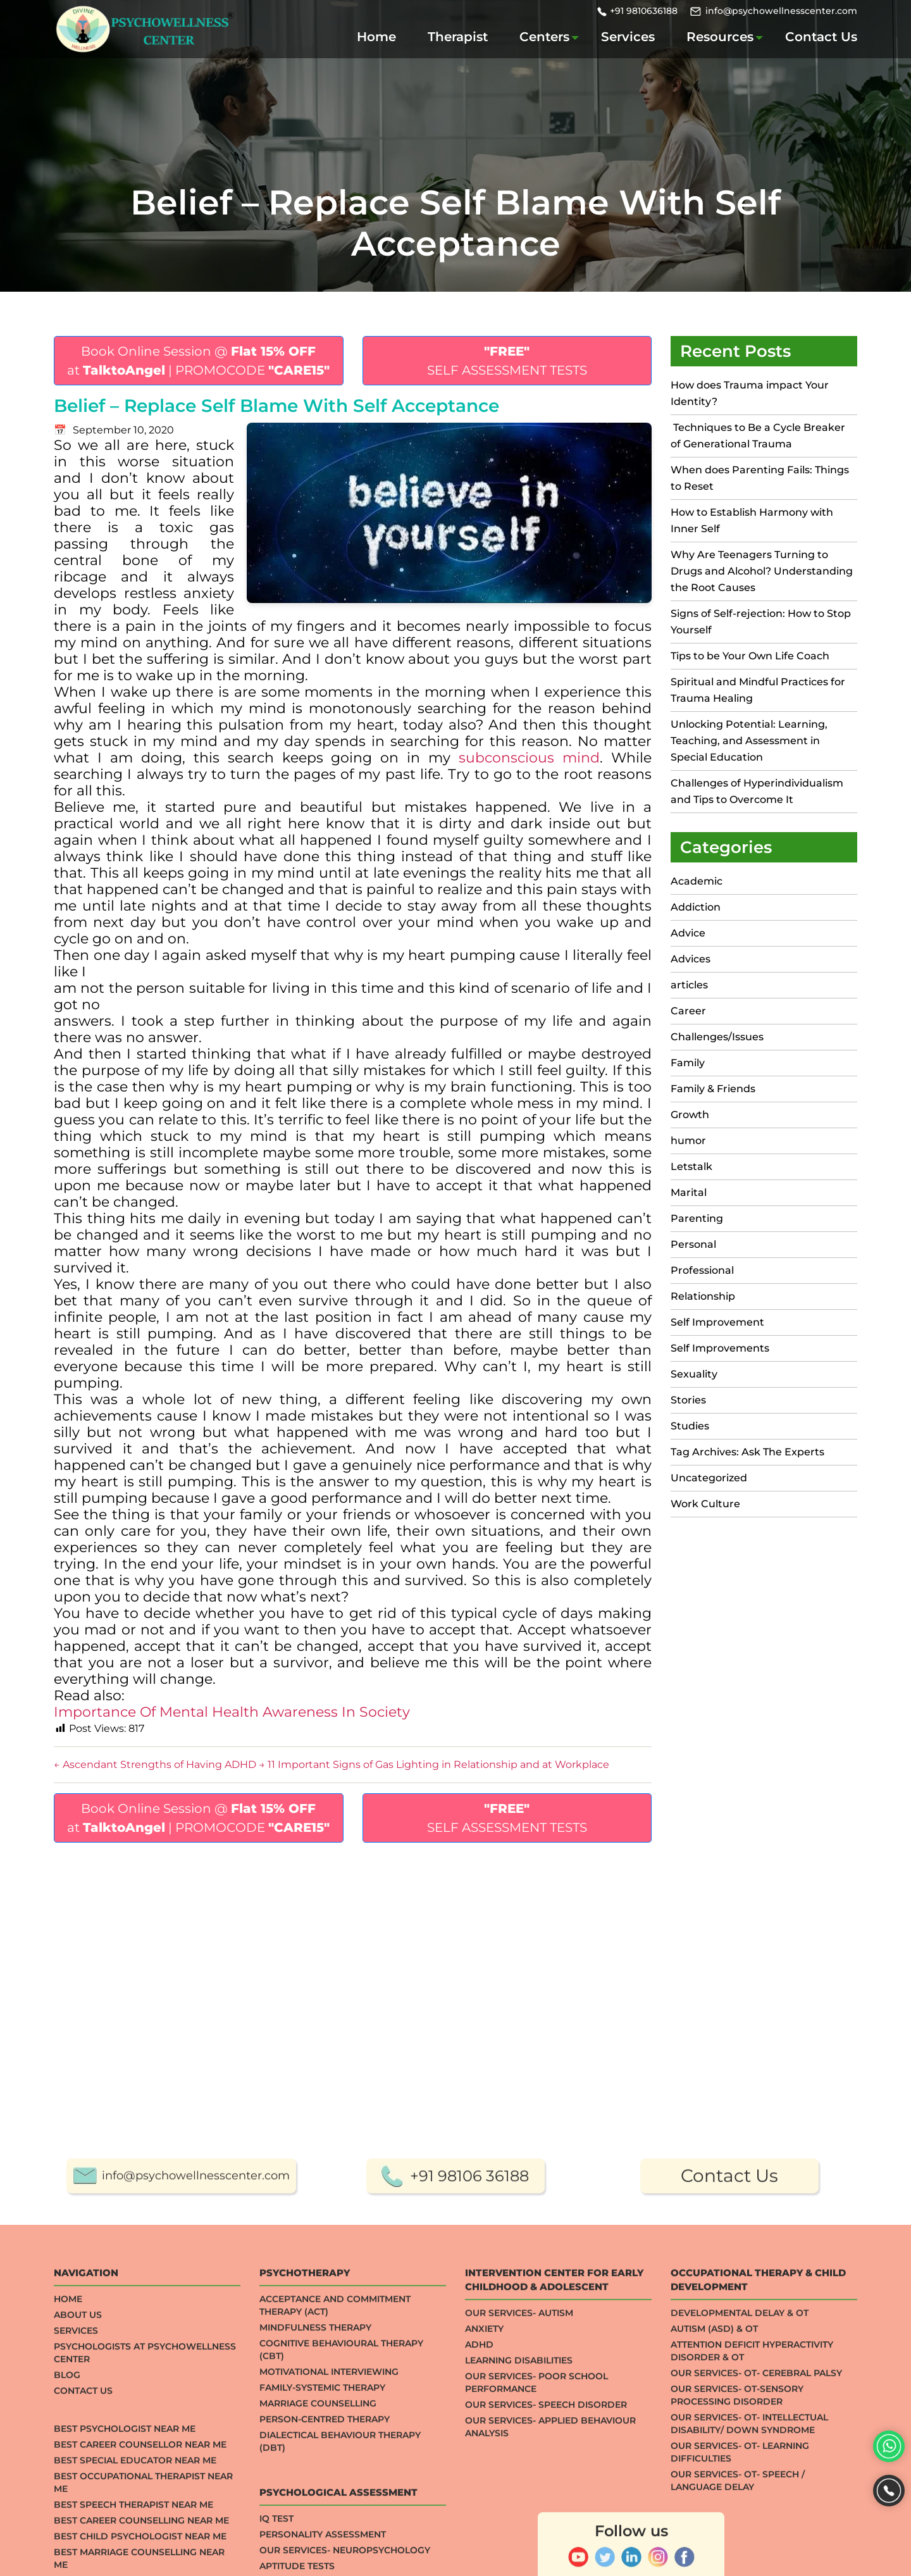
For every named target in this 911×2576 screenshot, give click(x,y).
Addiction (696, 907)
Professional (702, 1270)
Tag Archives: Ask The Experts (747, 1452)
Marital (689, 1192)
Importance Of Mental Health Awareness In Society (232, 1711)
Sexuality (694, 1374)
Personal (693, 1244)
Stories (688, 1400)
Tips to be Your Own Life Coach (750, 656)
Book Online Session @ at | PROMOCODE (198, 361)
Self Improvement (717, 1322)
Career (688, 1011)
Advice (688, 933)
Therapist (458, 36)
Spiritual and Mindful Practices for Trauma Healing (758, 690)
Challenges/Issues (717, 1037)
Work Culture (705, 1504)
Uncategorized (709, 1478)
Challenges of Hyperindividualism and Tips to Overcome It (757, 791)
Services (628, 36)
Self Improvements (720, 1348)
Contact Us (821, 36)
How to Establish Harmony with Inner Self (752, 520)
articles (689, 985)
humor (688, 1141)
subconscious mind (529, 757)
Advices (690, 959)
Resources (719, 36)
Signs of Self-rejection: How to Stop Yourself (761, 621)
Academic (696, 881)
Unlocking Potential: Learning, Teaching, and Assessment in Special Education (749, 740)
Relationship (703, 1296)
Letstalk (691, 1166)
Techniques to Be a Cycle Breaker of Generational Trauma (758, 435)
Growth (690, 1115)
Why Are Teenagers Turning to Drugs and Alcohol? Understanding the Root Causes (762, 571)
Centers (544, 36)
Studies (690, 1426)
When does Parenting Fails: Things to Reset (760, 478)
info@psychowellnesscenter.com (781, 10)
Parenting (697, 1218)
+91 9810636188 (644, 10)
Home (376, 36)
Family (688, 1063)
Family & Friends (713, 1089)
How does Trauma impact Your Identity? (750, 393)
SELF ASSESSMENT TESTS (507, 361)
